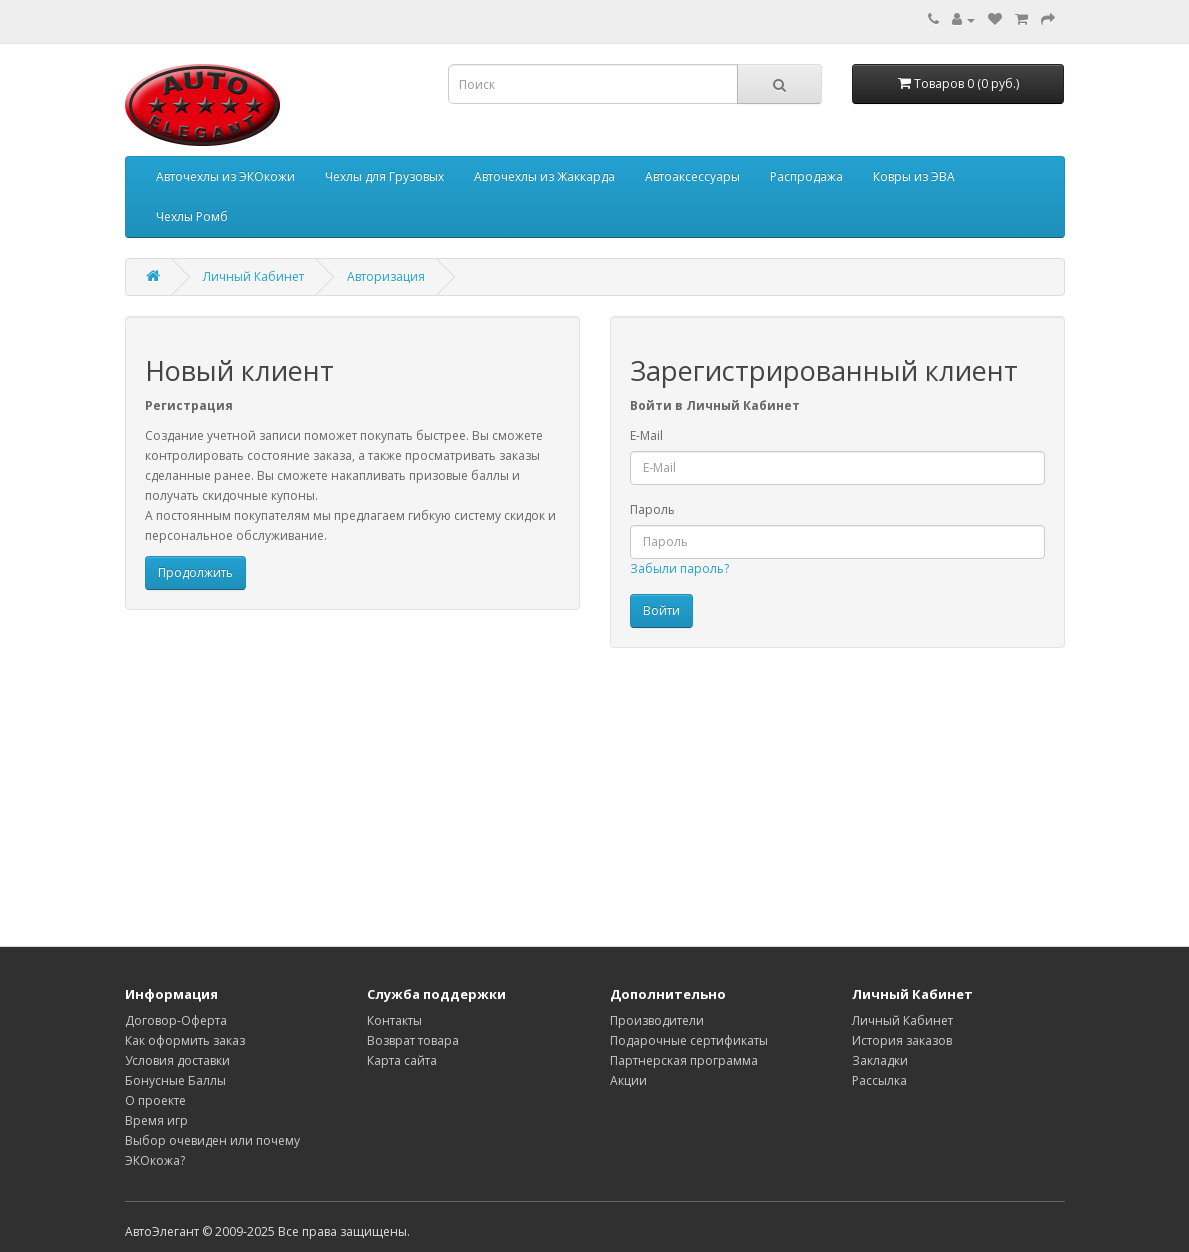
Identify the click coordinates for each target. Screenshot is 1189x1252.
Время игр (156, 1120)
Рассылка (879, 1080)
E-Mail (646, 435)
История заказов (902, 1040)
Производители (657, 1020)
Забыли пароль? (679, 568)
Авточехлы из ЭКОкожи (225, 176)
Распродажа (806, 176)
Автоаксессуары (692, 176)
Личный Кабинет (253, 276)
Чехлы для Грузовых (384, 176)
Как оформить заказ (185, 1040)
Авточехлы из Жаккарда (544, 176)
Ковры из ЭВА (914, 176)
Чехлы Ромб (192, 216)
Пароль (652, 509)
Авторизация (386, 276)
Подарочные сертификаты (689, 1040)
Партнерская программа (684, 1060)
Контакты (394, 1020)
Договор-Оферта (176, 1020)
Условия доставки (177, 1060)
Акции (628, 1080)
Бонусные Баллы (175, 1080)
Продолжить (195, 572)
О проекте (155, 1100)
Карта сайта (402, 1060)
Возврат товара (413, 1040)
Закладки (880, 1060)
